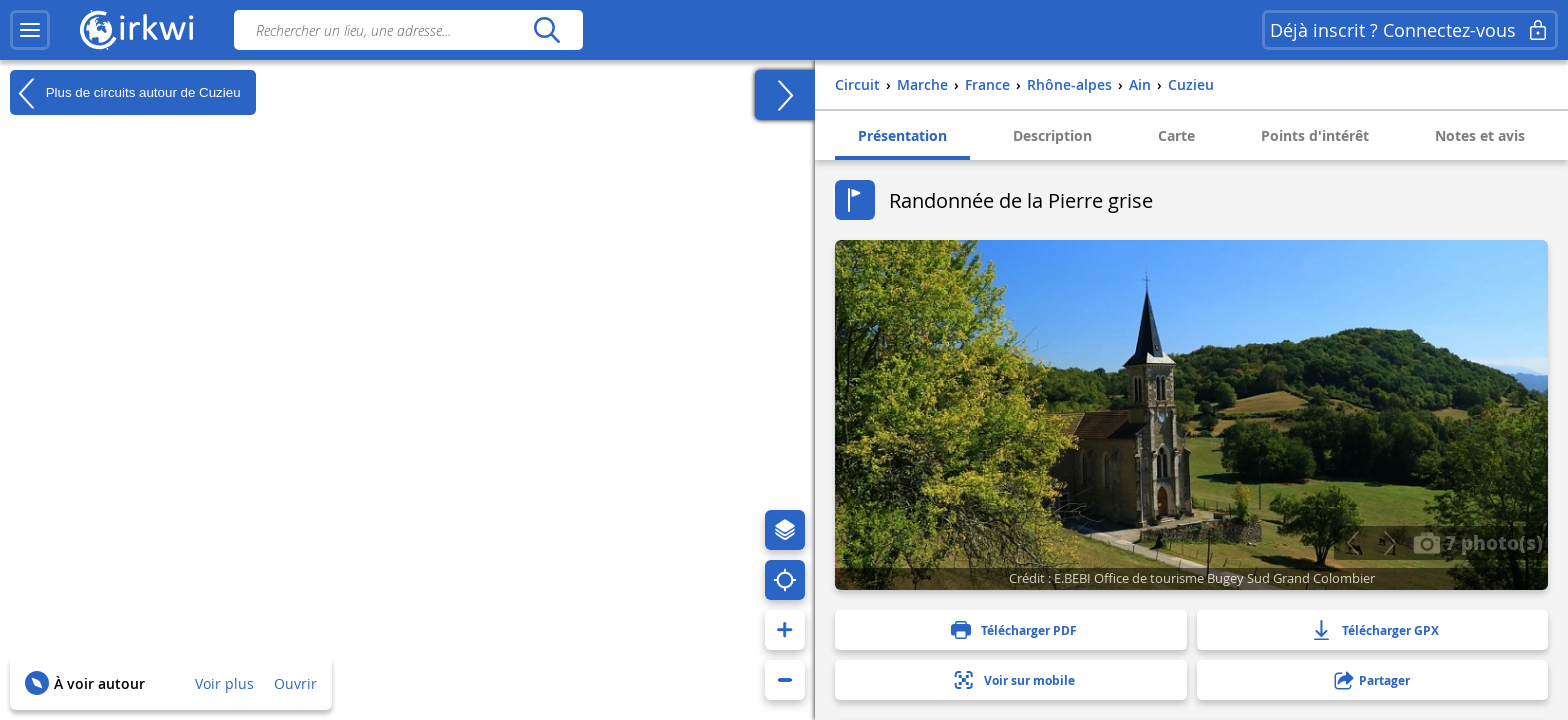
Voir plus (224, 683)
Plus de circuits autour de (125, 93)
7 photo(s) (1478, 542)
